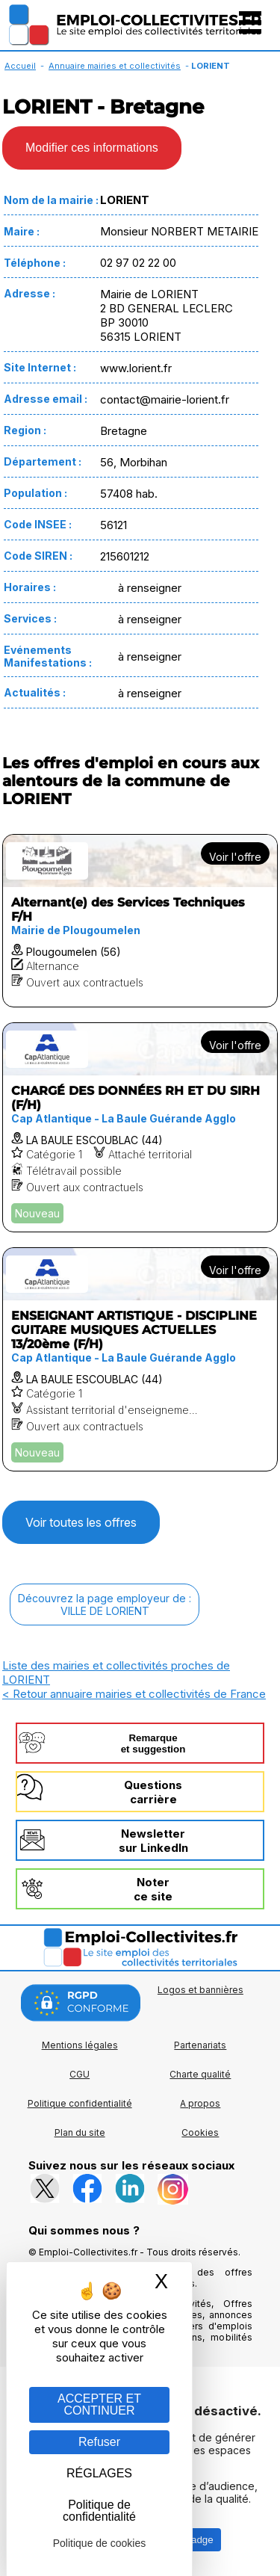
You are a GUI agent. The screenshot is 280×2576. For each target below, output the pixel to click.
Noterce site (153, 1889)
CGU (79, 2074)
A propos (200, 2103)
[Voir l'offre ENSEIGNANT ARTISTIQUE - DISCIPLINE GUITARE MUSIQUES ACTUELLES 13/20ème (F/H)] (140, 1359)
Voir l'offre (235, 856)
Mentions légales (80, 2045)
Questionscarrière (153, 1792)
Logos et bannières (200, 1989)
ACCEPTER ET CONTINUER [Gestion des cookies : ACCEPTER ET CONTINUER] (99, 2404)
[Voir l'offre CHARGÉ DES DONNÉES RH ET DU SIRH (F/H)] (140, 1127)
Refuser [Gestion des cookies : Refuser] (99, 2442)
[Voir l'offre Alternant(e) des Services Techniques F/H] (140, 921)
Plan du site (80, 2132)
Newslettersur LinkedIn (153, 1840)
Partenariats (200, 2045)
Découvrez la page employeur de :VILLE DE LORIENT (104, 1604)
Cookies (200, 2132)
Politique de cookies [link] (99, 2543)
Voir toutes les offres (81, 1522)
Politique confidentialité (80, 2103)
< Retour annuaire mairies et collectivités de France (134, 1694)
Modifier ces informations (91, 147)
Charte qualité (200, 2074)
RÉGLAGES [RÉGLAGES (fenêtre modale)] (99, 2473)
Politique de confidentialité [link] (99, 2510)
